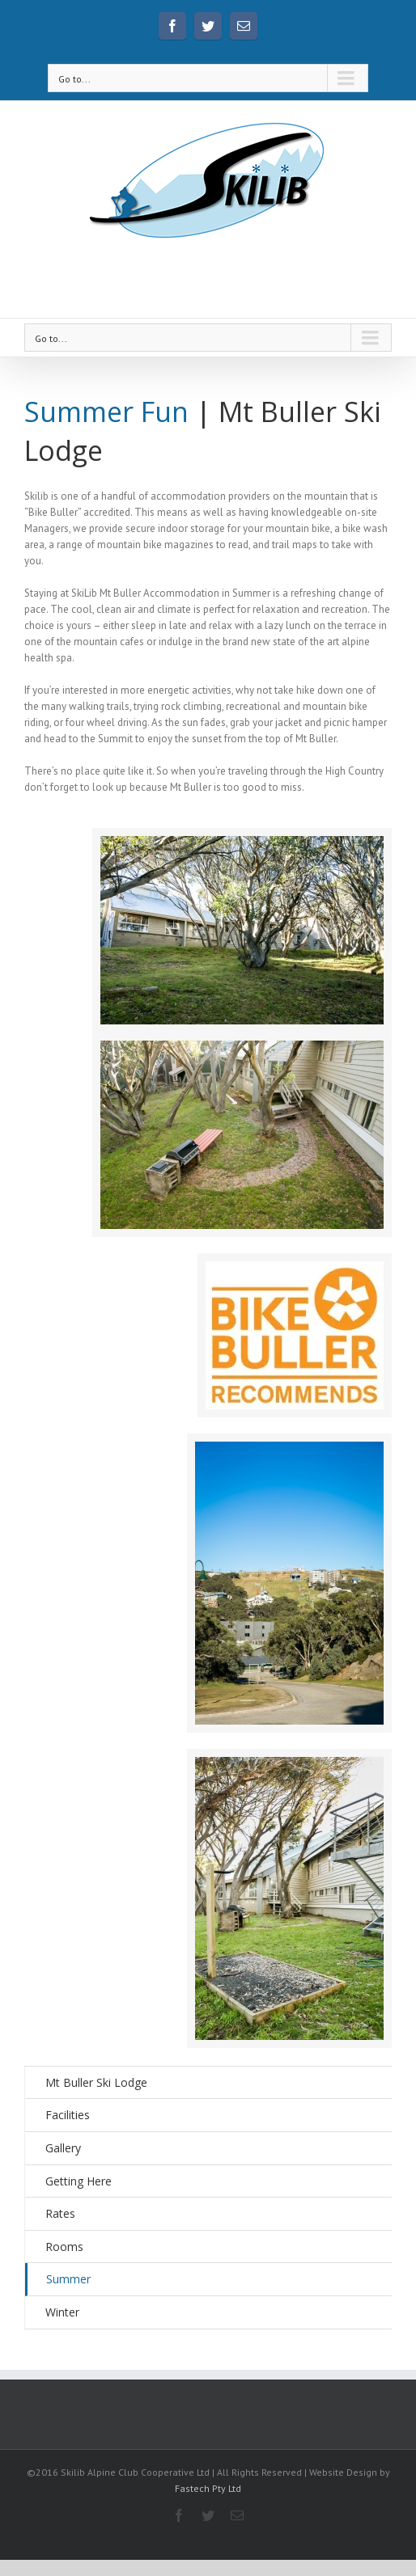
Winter (62, 2312)
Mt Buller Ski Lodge (96, 2082)
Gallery (63, 2148)
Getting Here (78, 2181)
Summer (68, 2279)
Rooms (64, 2246)
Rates (60, 2213)
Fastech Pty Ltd (208, 2488)
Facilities (67, 2114)
